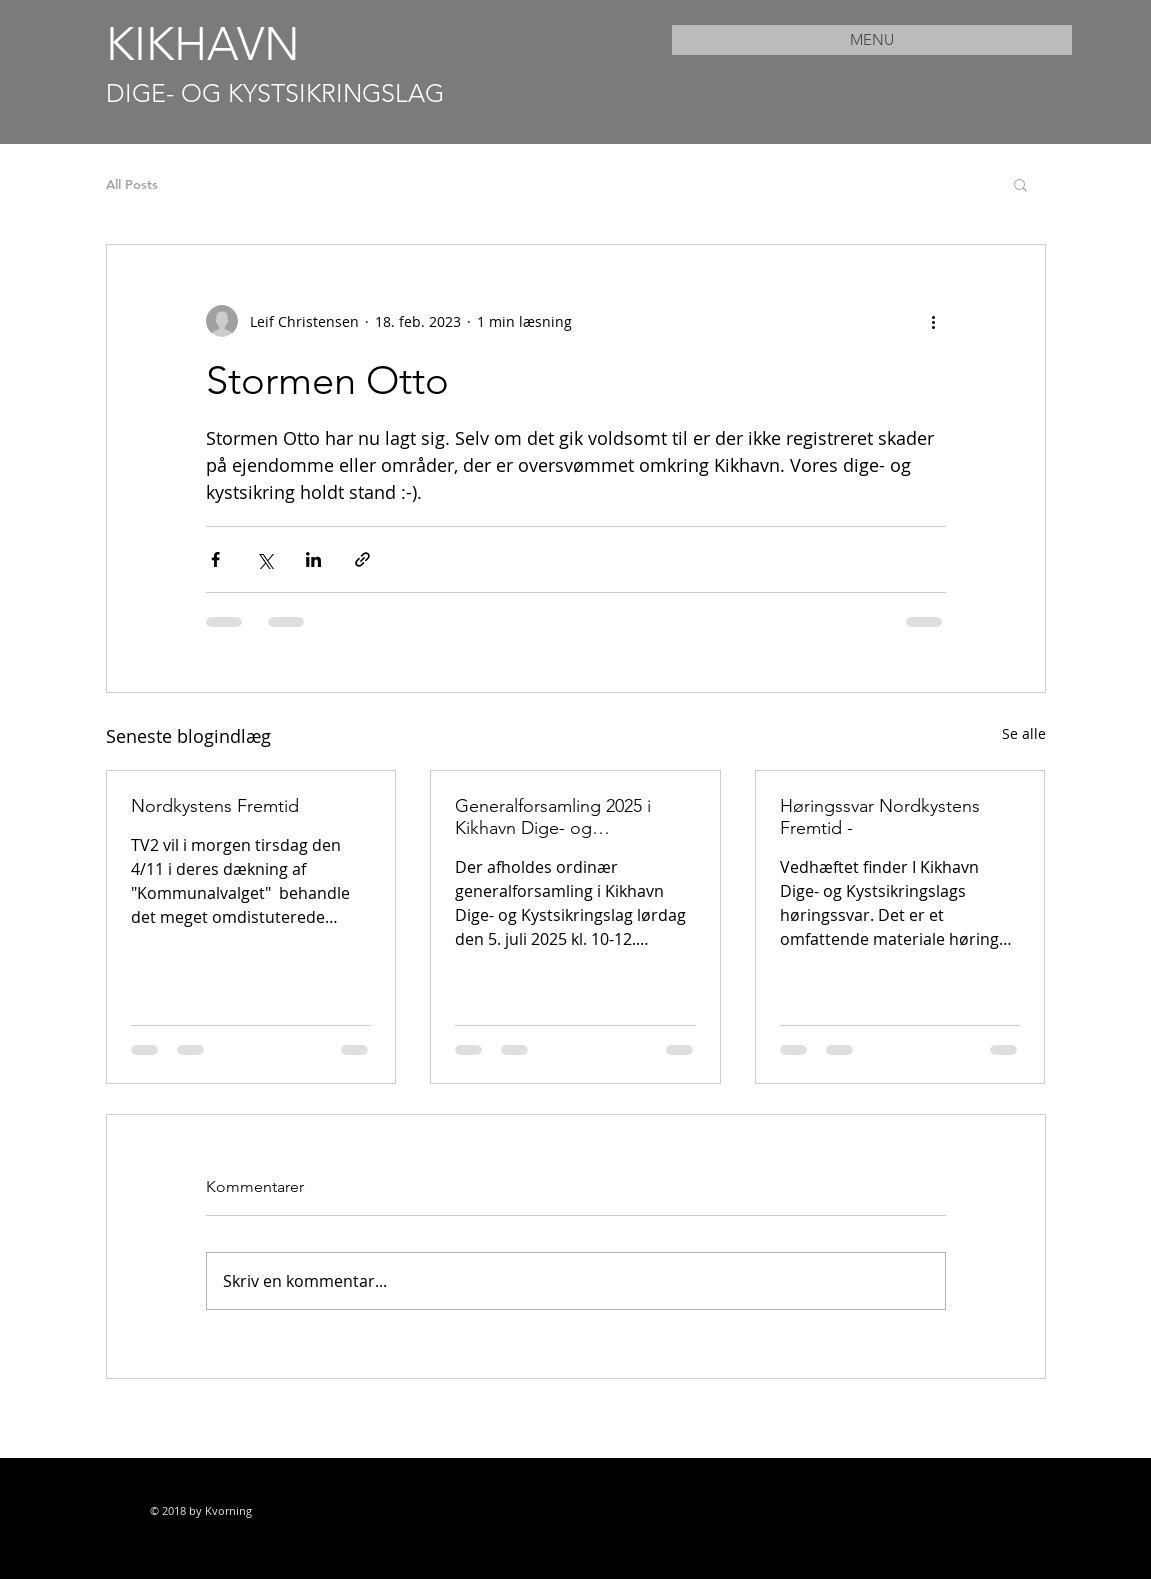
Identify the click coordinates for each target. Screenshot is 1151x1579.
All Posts (132, 184)
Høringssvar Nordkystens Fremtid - (880, 817)
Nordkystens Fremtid (215, 806)
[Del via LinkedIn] (313, 559)
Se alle (1024, 733)
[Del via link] (362, 559)
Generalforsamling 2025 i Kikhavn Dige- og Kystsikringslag (553, 817)
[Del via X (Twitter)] (264, 559)
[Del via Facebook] (215, 559)
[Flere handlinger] (934, 321)
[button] (1020, 184)
